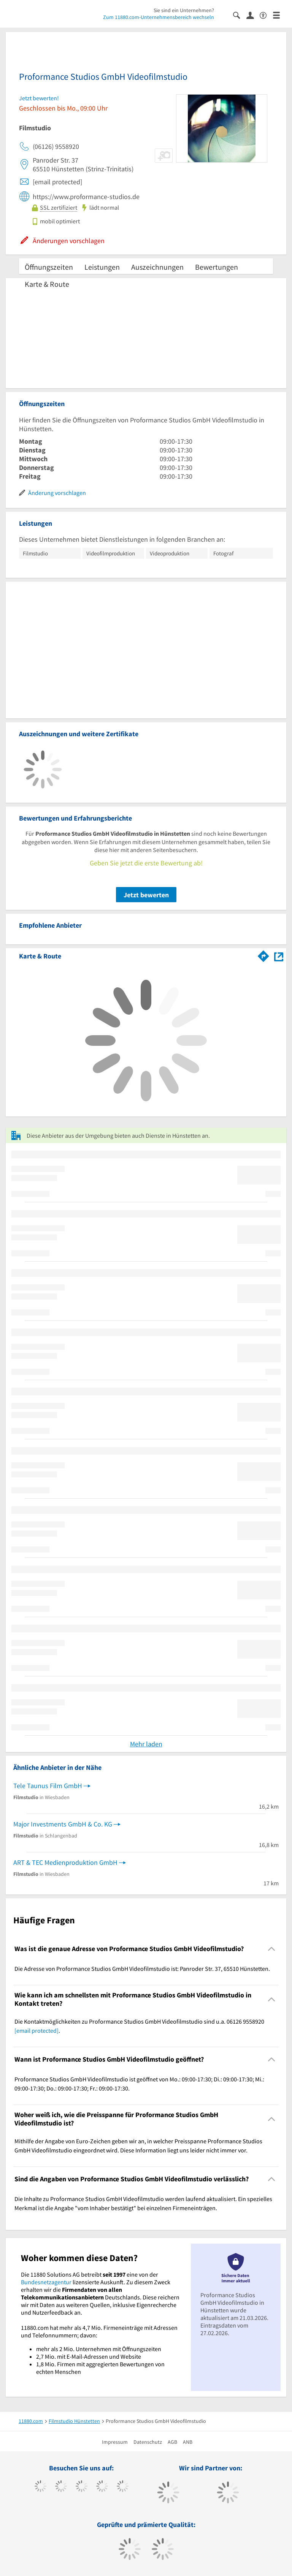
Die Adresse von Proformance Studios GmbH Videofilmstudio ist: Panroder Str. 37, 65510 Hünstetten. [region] (142, 1968)
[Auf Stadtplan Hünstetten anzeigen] (278, 955)
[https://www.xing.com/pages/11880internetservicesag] (102, 2487)
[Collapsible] (271, 1948)
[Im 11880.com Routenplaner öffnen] (263, 954)
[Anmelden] (253, 15)
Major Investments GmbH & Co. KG (62, 1824)
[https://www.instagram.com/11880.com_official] (81, 2487)
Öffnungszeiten (49, 267)
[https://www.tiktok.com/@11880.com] (61, 2487)
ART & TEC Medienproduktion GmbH (65, 1862)
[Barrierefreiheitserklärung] (266, 15)
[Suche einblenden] (239, 15)
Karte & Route (47, 284)
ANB (187, 2441)
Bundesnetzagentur (46, 2282)
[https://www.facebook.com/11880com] (40, 2487)
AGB (172, 2441)
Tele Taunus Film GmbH (47, 1785)
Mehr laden (146, 1743)
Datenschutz (147, 2441)
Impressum (115, 2441)
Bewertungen (216, 267)
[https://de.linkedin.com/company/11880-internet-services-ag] (122, 2487)
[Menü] (279, 15)
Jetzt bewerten (146, 894)
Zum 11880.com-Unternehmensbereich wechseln (158, 17)
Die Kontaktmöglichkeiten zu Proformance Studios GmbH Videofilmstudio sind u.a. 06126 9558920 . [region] (139, 2026)
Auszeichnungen (157, 267)
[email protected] (36, 2030)
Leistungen (102, 267)
